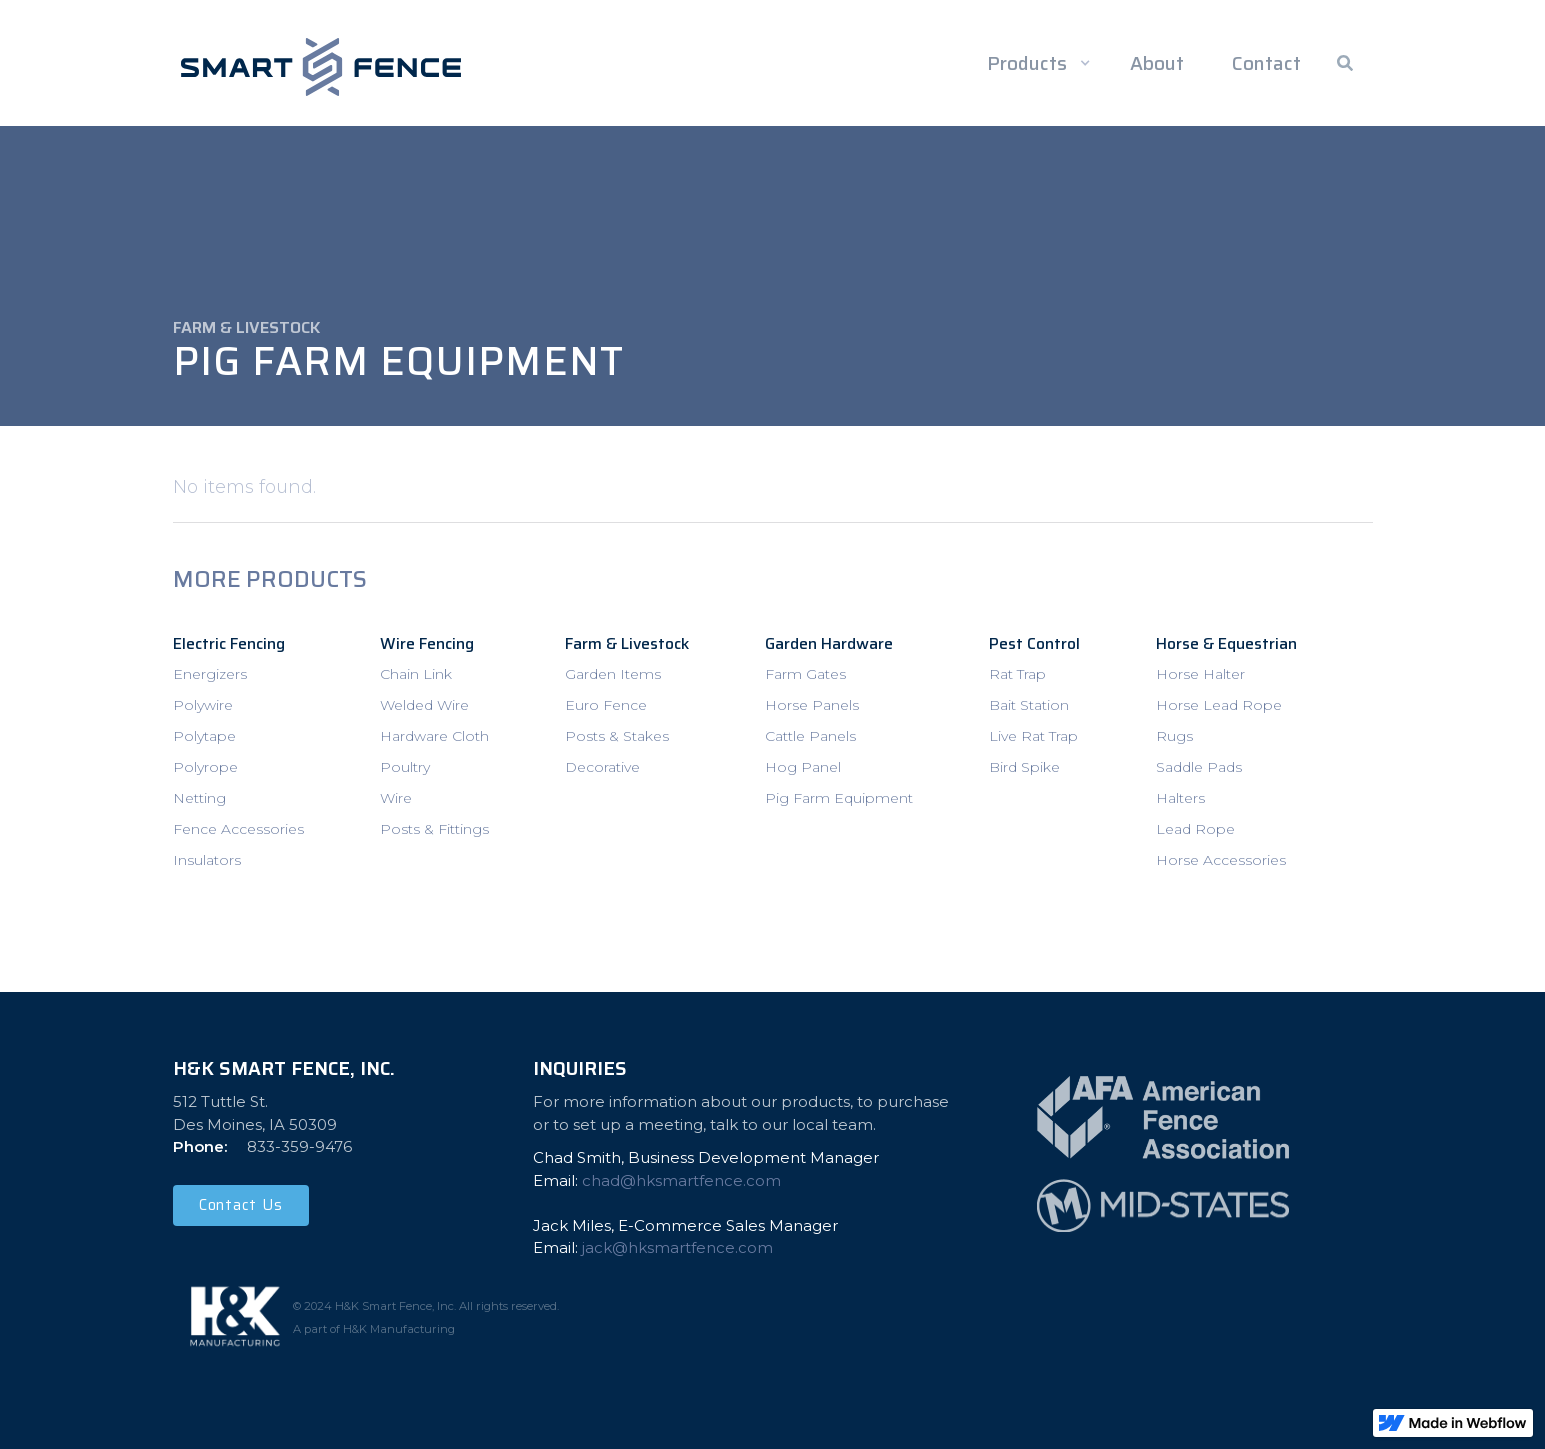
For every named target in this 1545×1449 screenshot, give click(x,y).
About (1157, 63)
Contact (1266, 63)
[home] (321, 67)
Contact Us (241, 1205)
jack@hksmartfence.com (677, 1247)
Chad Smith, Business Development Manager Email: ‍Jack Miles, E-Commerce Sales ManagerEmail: (706, 1202)
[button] (1035, 63)
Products (1027, 63)
